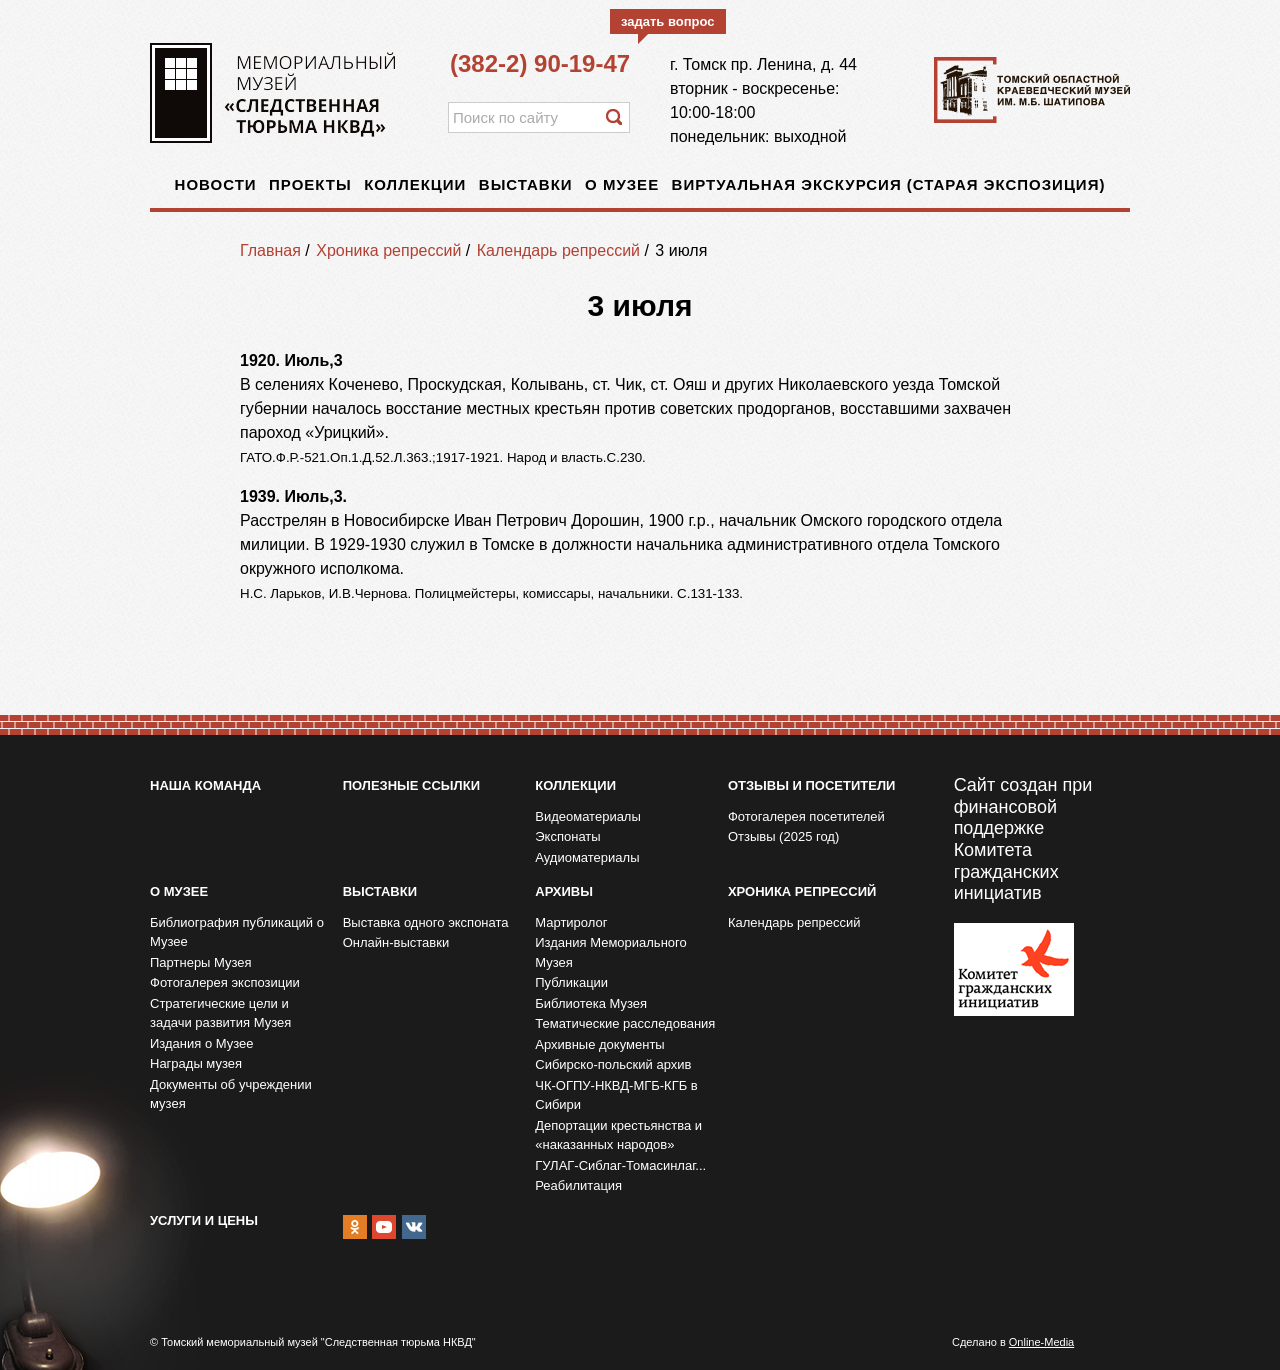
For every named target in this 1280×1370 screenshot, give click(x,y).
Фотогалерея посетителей (806, 816)
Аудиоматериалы (587, 857)
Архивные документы (599, 1044)
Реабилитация (578, 1185)
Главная (270, 250)
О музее (622, 184)
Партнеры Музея (201, 962)
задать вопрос (668, 21)
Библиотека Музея (591, 1003)
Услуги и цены (204, 1220)
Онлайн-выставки (396, 942)
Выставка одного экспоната (426, 922)
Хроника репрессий (388, 250)
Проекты (310, 184)
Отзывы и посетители (811, 785)
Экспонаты (567, 836)
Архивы (564, 891)
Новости (216, 184)
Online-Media (1041, 1342)
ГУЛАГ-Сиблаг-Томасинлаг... (620, 1165)
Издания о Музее (202, 1043)
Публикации (571, 982)
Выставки (526, 184)
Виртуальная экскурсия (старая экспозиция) (889, 184)
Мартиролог (571, 922)
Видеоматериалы (588, 816)
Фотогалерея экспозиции (225, 982)
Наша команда (205, 785)
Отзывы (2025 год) (783, 836)
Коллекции (415, 184)
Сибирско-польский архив (613, 1064)
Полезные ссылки (411, 785)
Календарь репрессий (558, 250)
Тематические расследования (625, 1023)
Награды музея (196, 1063)
